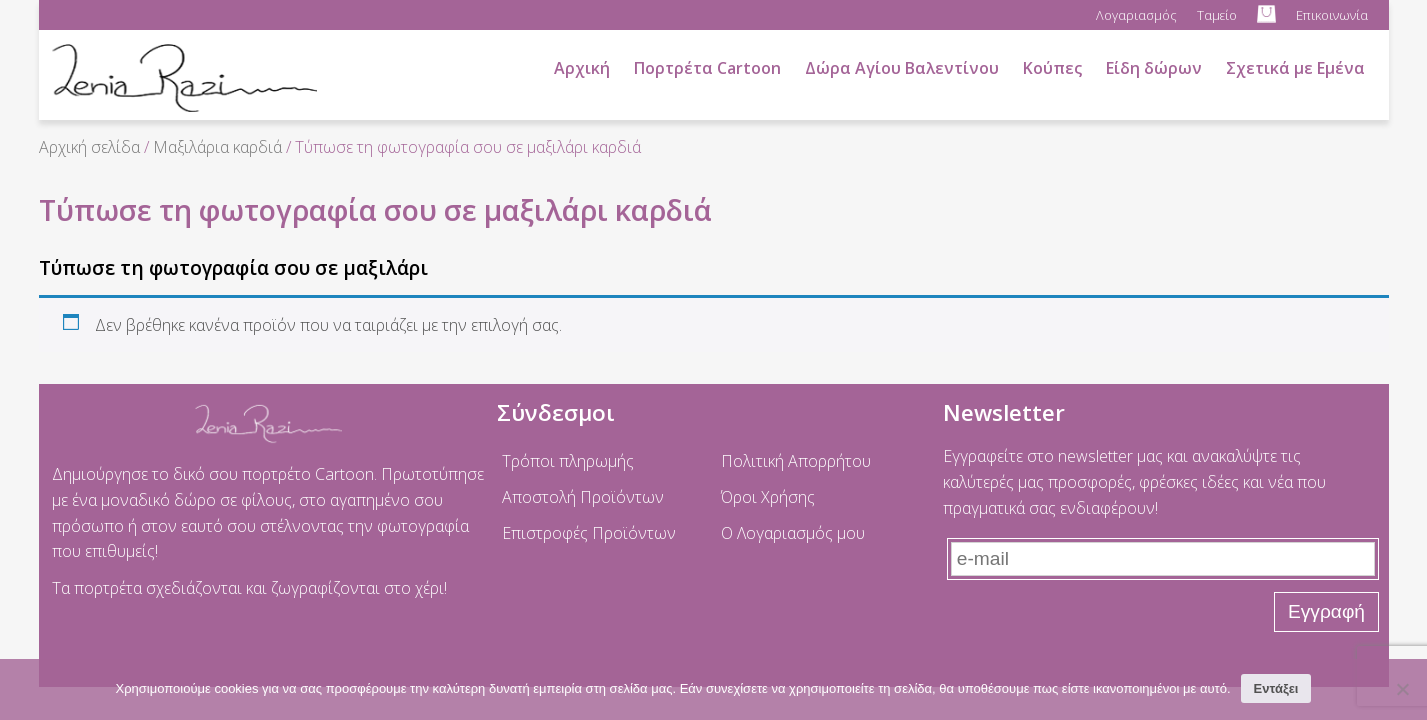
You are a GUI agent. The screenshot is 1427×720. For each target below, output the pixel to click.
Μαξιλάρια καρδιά (217, 147)
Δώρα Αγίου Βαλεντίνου (902, 68)
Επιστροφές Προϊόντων (589, 533)
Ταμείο (1217, 15)
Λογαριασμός (1136, 15)
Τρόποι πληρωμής (568, 461)
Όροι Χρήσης (768, 497)
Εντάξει (1276, 688)
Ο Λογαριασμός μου (793, 533)
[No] (1402, 689)
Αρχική (582, 68)
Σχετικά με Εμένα (1295, 68)
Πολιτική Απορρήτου (796, 461)
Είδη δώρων (1154, 68)
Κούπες (1052, 68)
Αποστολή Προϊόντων (583, 497)
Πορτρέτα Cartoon (707, 68)
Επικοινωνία (1332, 15)
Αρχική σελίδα (89, 147)
